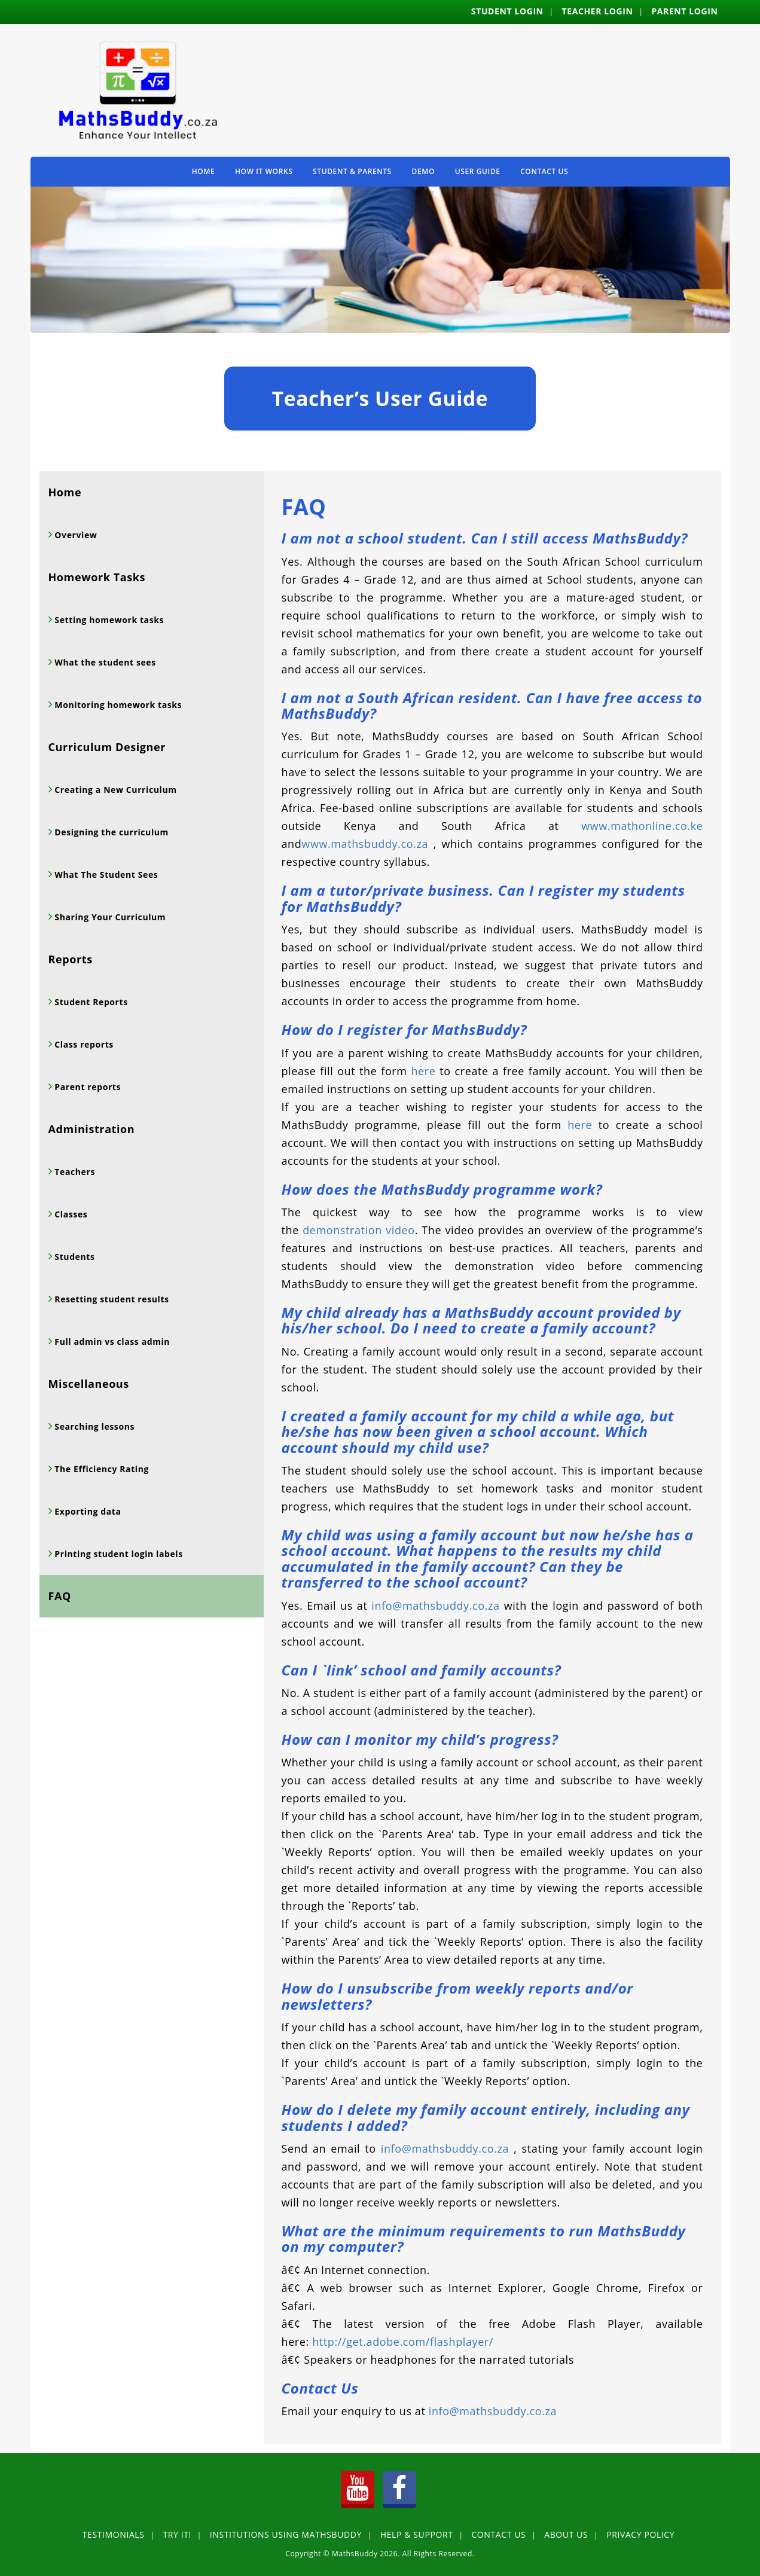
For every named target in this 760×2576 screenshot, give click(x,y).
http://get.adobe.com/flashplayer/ (402, 2341)
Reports (70, 959)
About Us (566, 2534)
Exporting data (86, 1511)
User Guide (477, 171)
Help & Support (416, 2534)
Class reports (83, 1044)
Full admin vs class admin (111, 1341)
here (423, 1071)
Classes (69, 1214)
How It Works (263, 171)
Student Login (507, 11)
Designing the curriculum (110, 832)
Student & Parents (352, 171)
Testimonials (114, 2534)
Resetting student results (110, 1299)
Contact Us (544, 171)
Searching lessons (93, 1426)
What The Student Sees (105, 874)
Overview (74, 535)
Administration (91, 1129)
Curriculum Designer (107, 747)
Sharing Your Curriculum (109, 917)
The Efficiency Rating (100, 1469)
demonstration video (358, 1230)
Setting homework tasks (108, 619)
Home (203, 171)
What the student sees (104, 662)
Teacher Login (597, 11)
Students (73, 1256)
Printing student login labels (117, 1553)
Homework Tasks (97, 577)
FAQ (59, 1596)
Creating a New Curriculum (114, 789)
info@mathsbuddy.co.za (435, 1605)
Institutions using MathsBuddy (286, 2534)
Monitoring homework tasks (117, 704)
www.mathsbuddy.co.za (364, 844)
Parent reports (86, 1086)
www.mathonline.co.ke (642, 826)
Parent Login (684, 11)
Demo (423, 171)
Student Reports (90, 1002)
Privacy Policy (640, 2534)
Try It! (177, 2534)
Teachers (73, 1171)
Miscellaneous (88, 1383)
